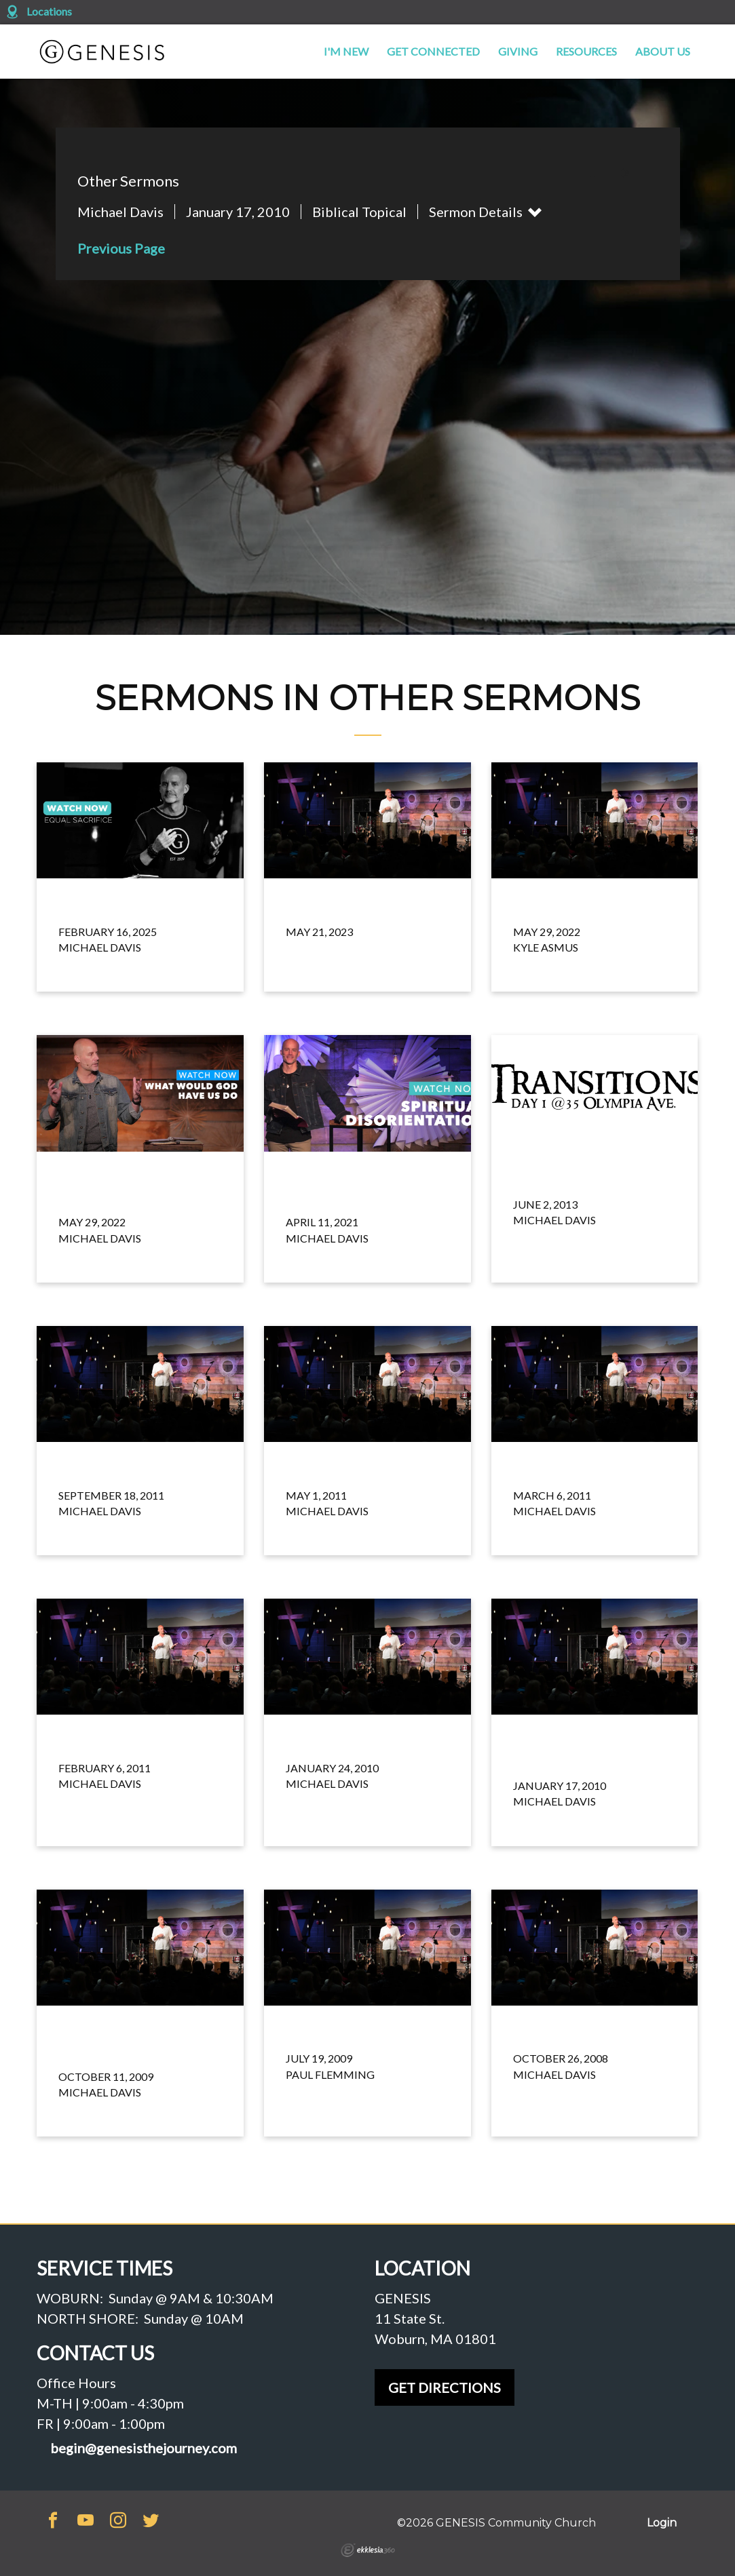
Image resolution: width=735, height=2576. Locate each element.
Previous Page (121, 248)
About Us (662, 51)
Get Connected (433, 51)
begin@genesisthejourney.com (143, 2448)
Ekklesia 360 (368, 2550)
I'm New (346, 51)
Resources (586, 51)
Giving (518, 51)
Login (662, 2522)
